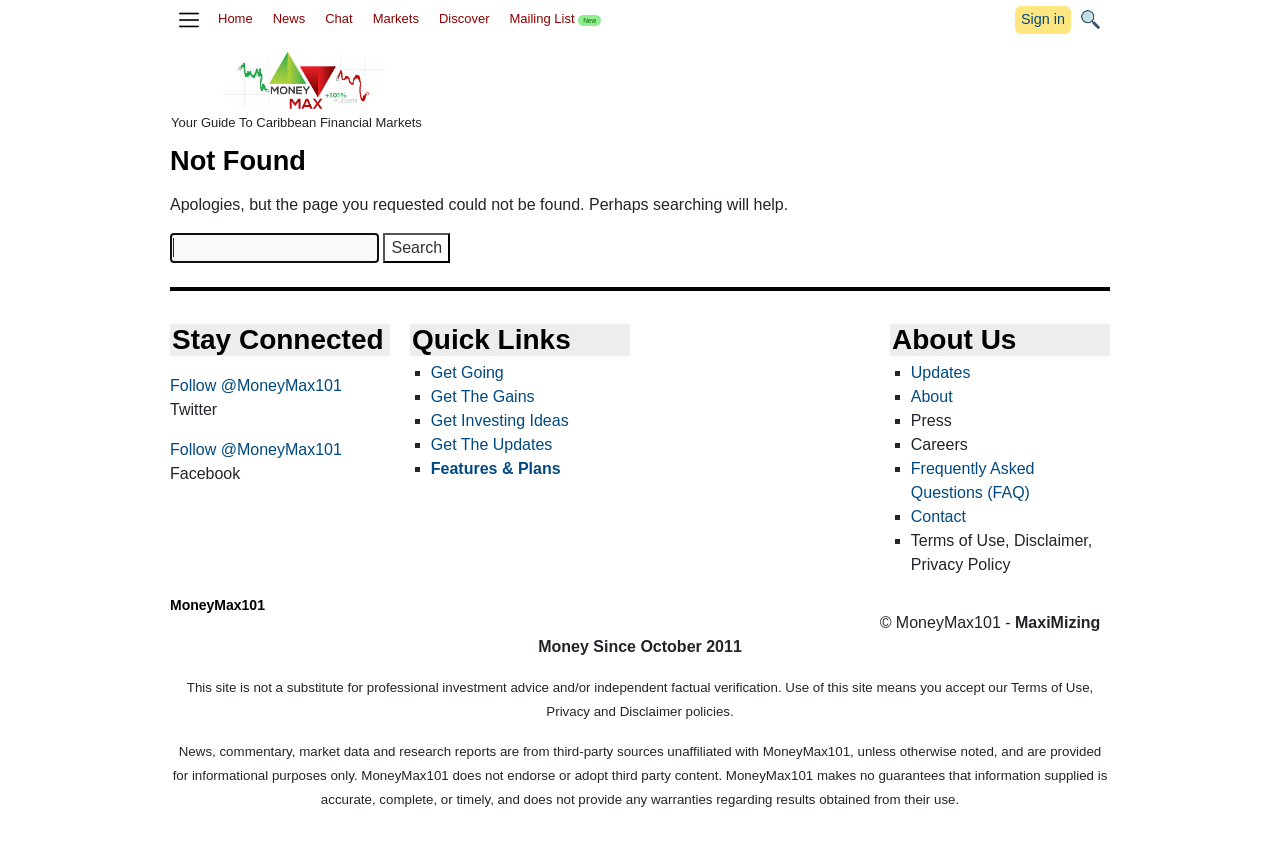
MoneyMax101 (217, 605)
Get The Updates (492, 444)
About (932, 396)
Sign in (1043, 19)
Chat (338, 18)
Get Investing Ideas (500, 420)
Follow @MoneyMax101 (256, 385)
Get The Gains (483, 396)
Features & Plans (496, 468)
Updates (941, 372)
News (289, 18)
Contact (938, 516)
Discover (464, 18)
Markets (396, 18)
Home (235, 18)
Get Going (467, 372)
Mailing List (555, 18)
